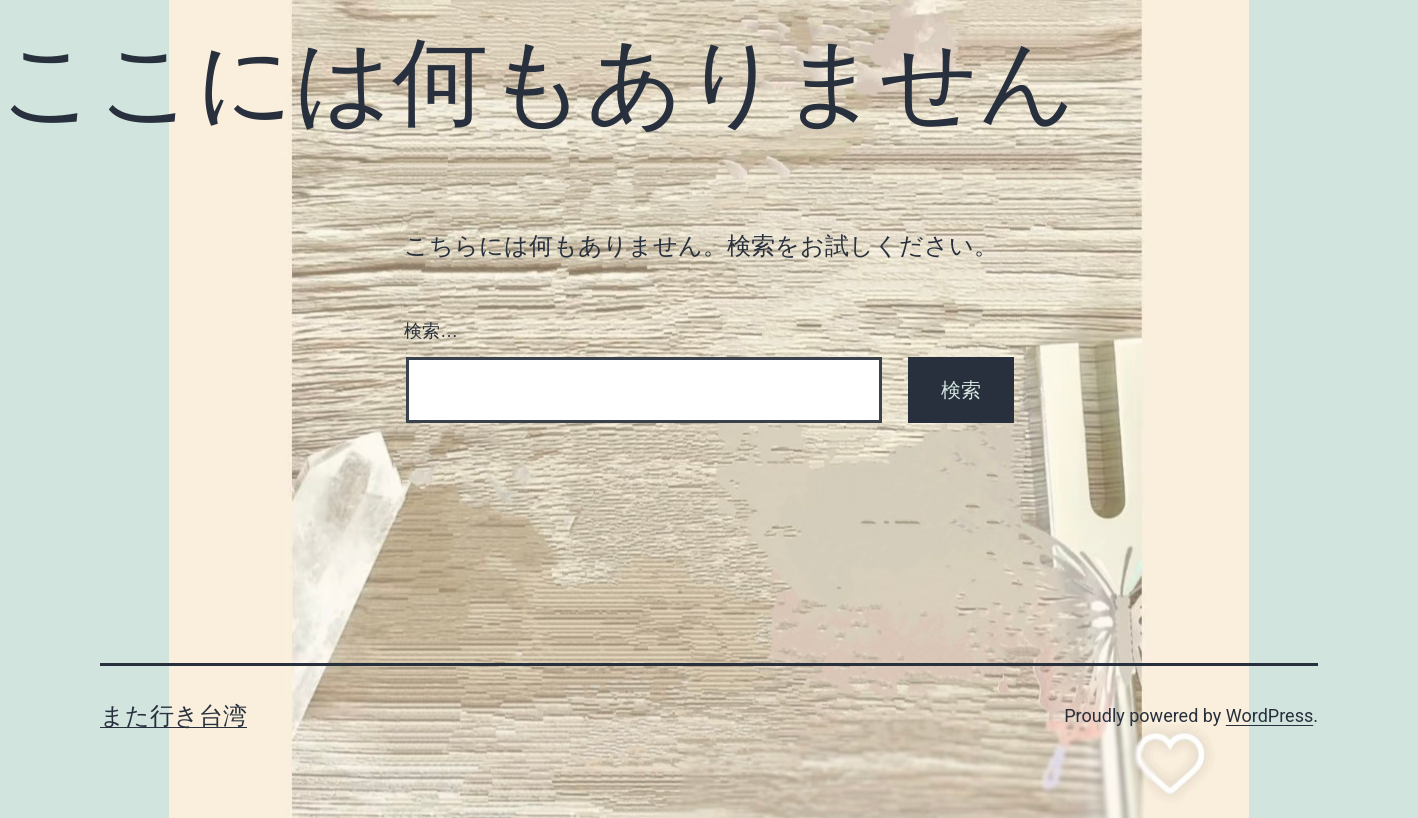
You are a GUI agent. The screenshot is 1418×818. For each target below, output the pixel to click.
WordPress (1269, 715)
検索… (431, 331)
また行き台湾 (173, 716)
